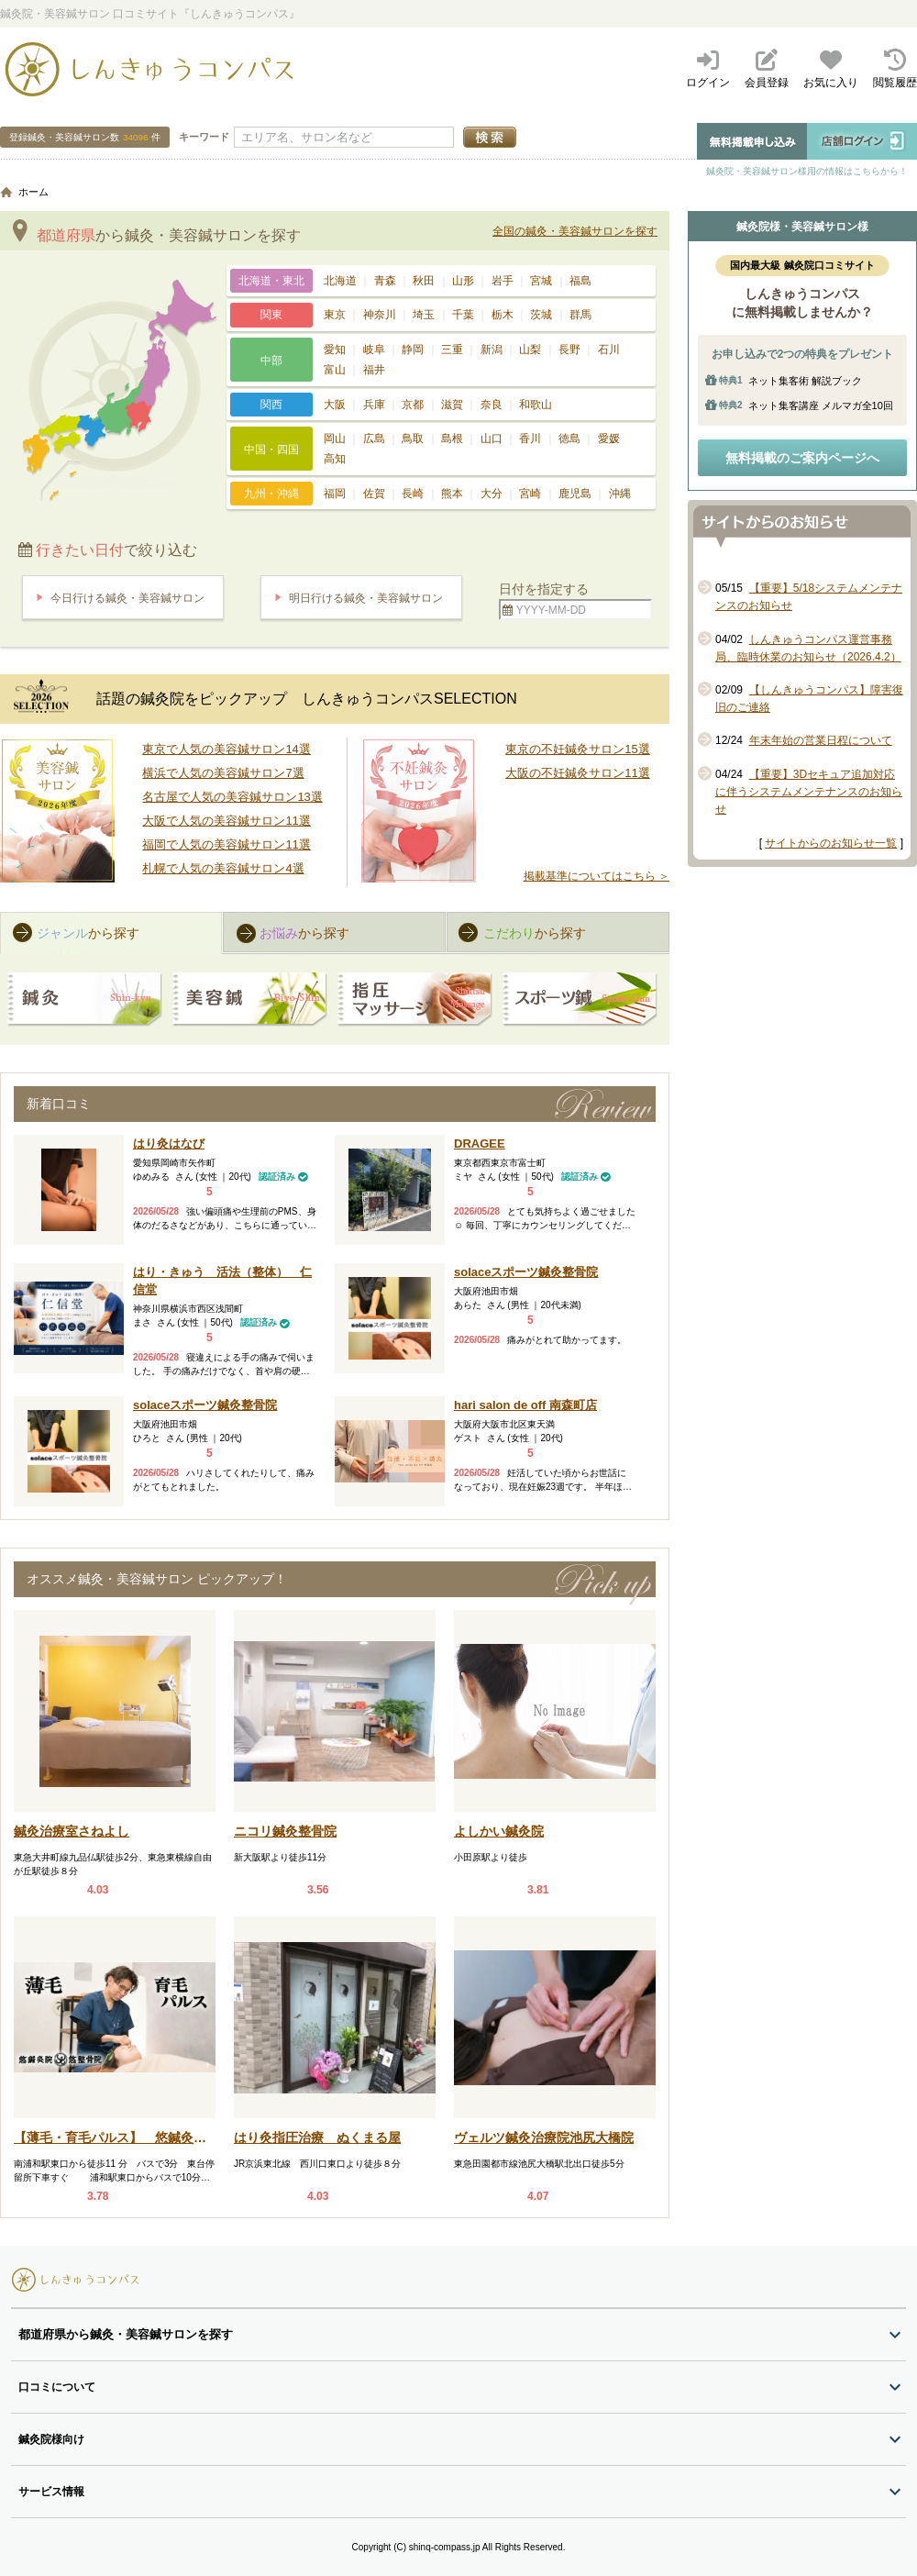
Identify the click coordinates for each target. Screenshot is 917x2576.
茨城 (541, 314)
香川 (530, 438)
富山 (335, 369)
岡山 (335, 438)
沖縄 (620, 493)
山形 (463, 280)
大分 (492, 493)
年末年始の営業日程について (820, 740)
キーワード (204, 136)
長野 (569, 349)
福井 (374, 369)
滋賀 (452, 404)
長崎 (413, 493)
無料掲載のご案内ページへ (802, 457)
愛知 (335, 349)
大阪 (335, 404)
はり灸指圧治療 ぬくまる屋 (317, 2137)
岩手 (503, 280)
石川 (609, 349)
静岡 (413, 349)
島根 (452, 438)
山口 (492, 438)
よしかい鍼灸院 (499, 1831)
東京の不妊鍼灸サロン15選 (577, 749)
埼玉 (424, 314)
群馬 (580, 314)
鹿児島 (574, 493)
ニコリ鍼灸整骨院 (285, 1831)
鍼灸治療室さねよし (71, 1831)
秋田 (424, 280)
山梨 (530, 349)
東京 (335, 314)
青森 (385, 280)
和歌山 (535, 404)
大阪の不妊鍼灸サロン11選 (577, 773)
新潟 (492, 349)
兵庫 (374, 404)
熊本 (452, 493)
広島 (374, 438)
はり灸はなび (168, 1143)
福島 (580, 280)
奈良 (492, 404)
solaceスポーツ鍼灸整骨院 (526, 1272)
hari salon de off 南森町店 (525, 1405)
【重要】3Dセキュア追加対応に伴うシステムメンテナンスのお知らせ (808, 792)
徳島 (569, 438)
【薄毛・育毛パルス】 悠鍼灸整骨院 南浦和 (110, 2139)
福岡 (335, 493)
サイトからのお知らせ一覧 (831, 843)
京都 (413, 404)
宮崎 (530, 493)
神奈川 (379, 314)
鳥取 (413, 438)
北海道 (340, 280)
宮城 (541, 280)
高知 (335, 458)
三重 (452, 349)
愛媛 (609, 438)
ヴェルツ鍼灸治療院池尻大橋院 (544, 2137)
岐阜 (374, 349)
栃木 (503, 314)
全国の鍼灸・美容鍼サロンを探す (574, 231)
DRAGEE (479, 1143)
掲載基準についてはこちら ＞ (596, 876)
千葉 (463, 314)
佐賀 (374, 493)
